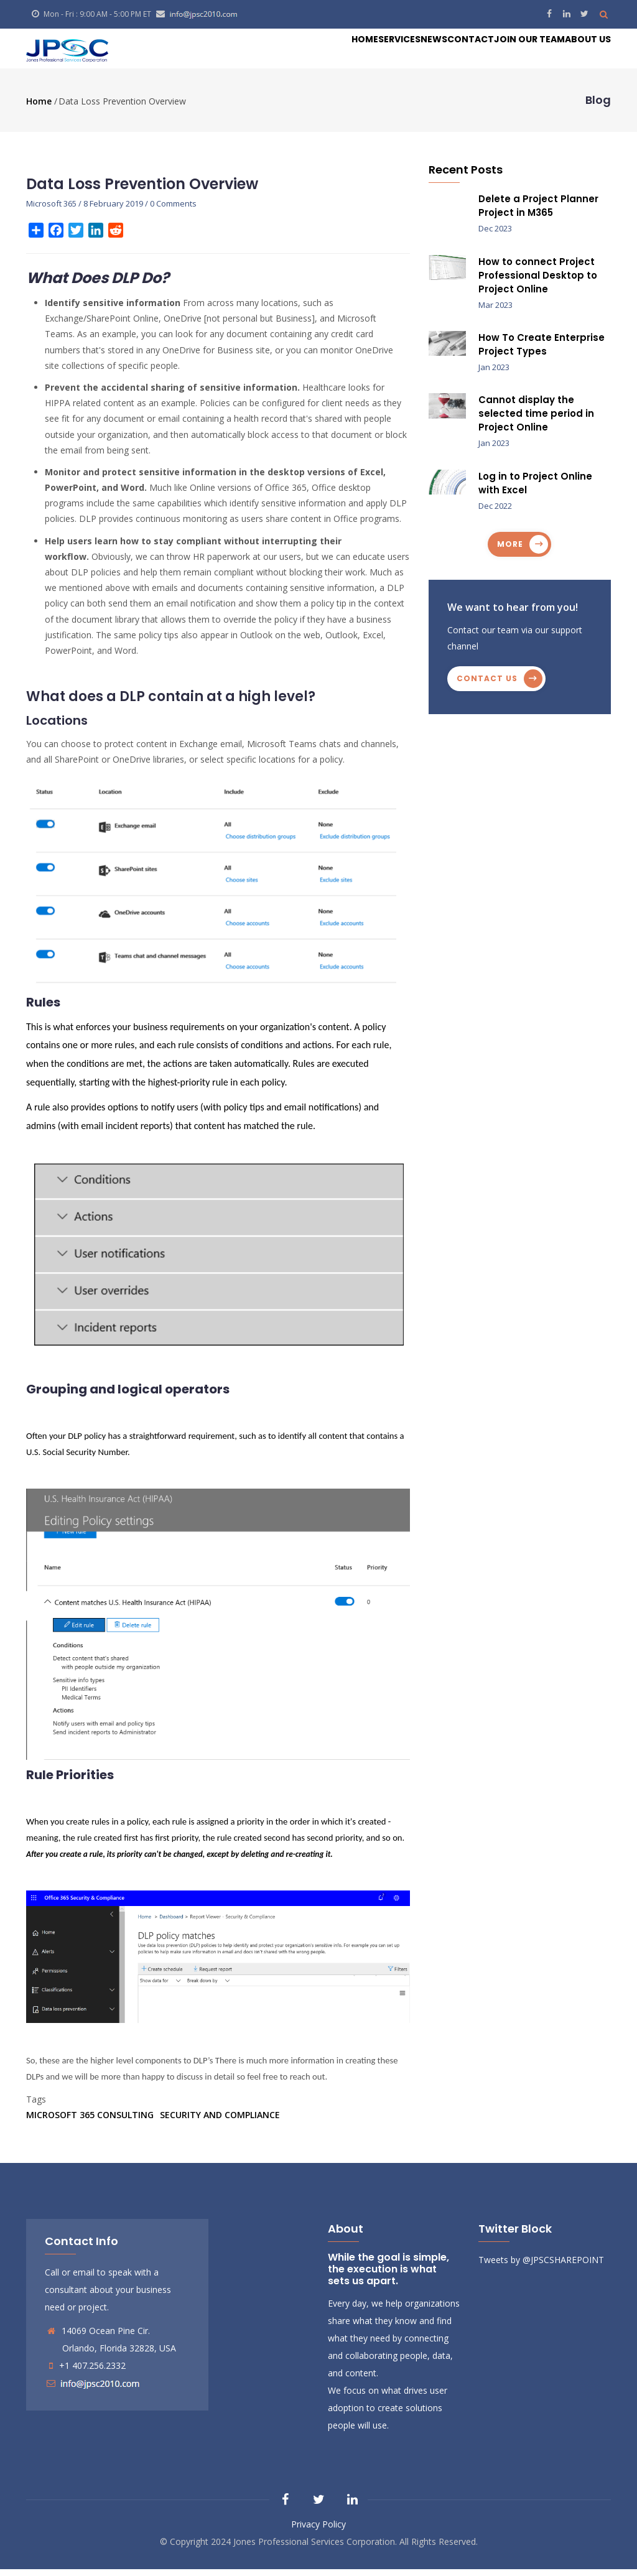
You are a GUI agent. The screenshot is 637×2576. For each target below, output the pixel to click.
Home (278, 52)
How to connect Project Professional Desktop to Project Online (537, 282)
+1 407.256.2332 (92, 2372)
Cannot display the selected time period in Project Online (536, 421)
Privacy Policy (318, 2531)
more (510, 551)
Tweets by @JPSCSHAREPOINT (541, 2266)
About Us (580, 52)
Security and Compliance (220, 2121)
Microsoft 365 (51, 210)
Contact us (487, 685)
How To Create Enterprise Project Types (541, 351)
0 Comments (173, 210)
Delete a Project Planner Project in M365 (538, 212)
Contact (428, 52)
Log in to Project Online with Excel (535, 490)
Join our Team (503, 52)
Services (328, 52)
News (378, 52)
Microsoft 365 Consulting (90, 2121)
